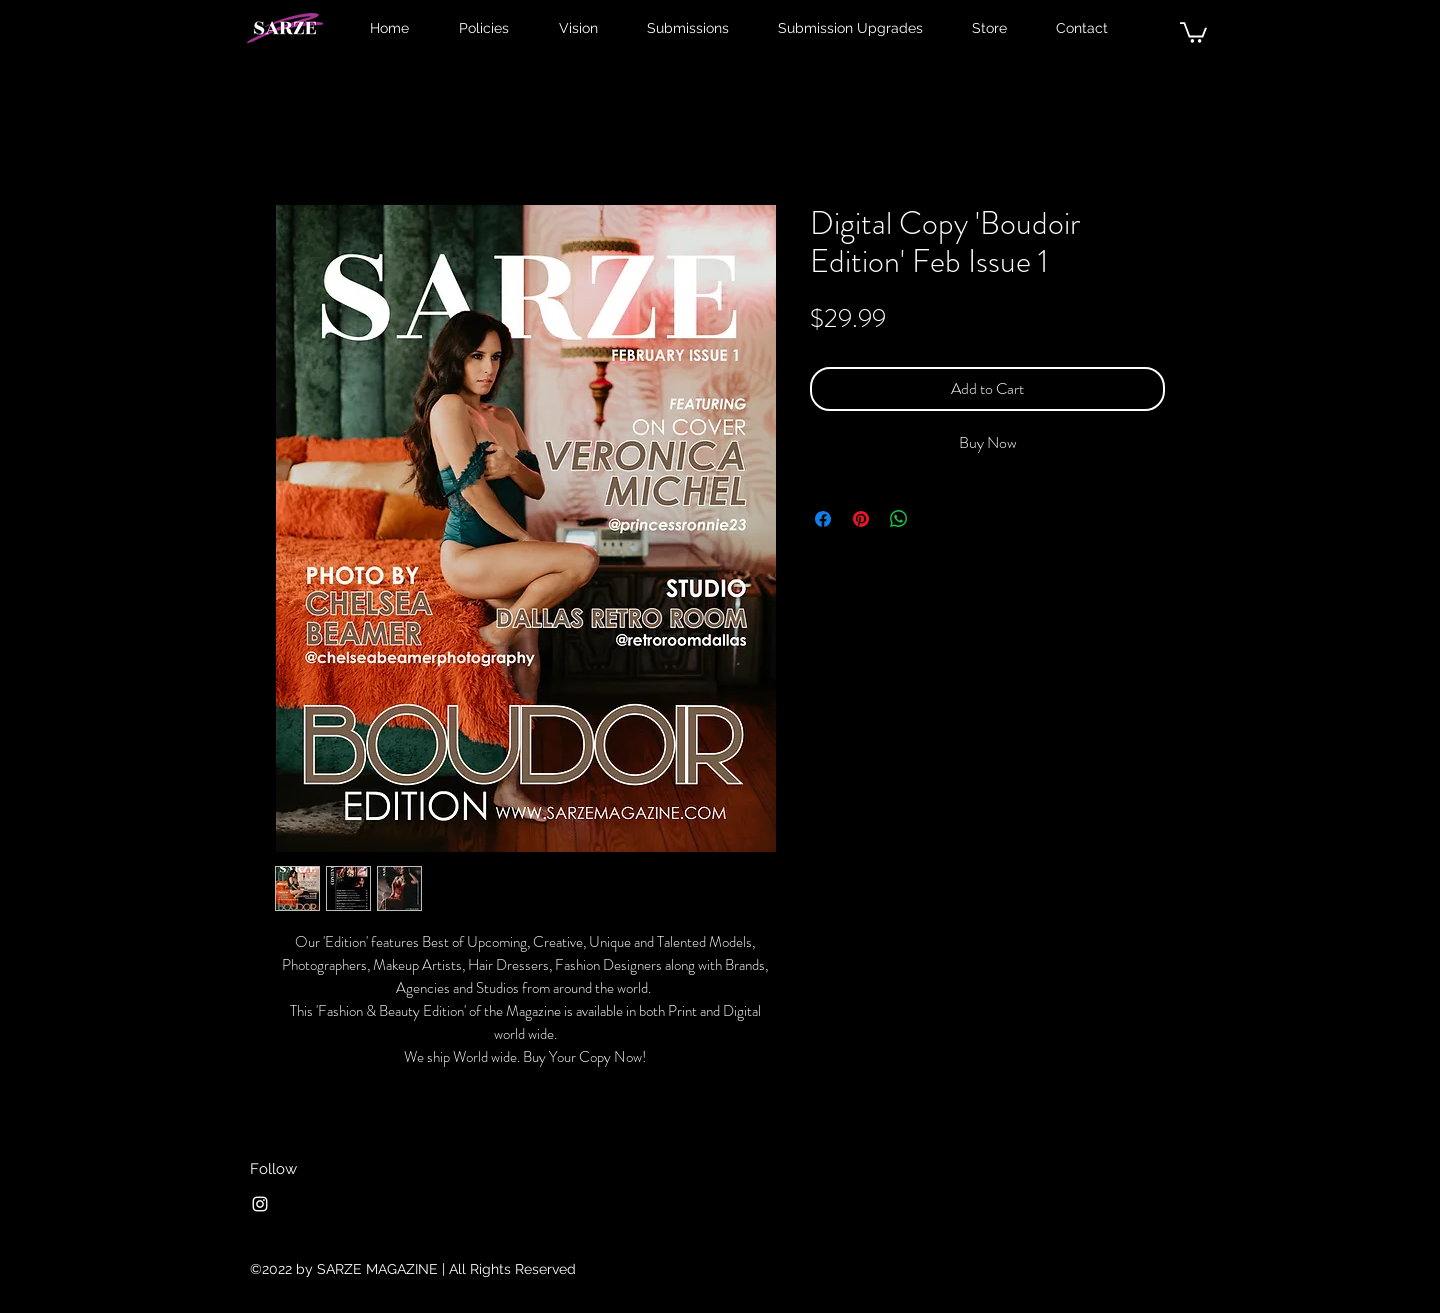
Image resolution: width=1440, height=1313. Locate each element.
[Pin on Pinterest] (861, 519)
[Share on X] (937, 519)
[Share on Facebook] (823, 519)
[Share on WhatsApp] (899, 519)
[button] (1193, 31)
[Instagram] (260, 1204)
